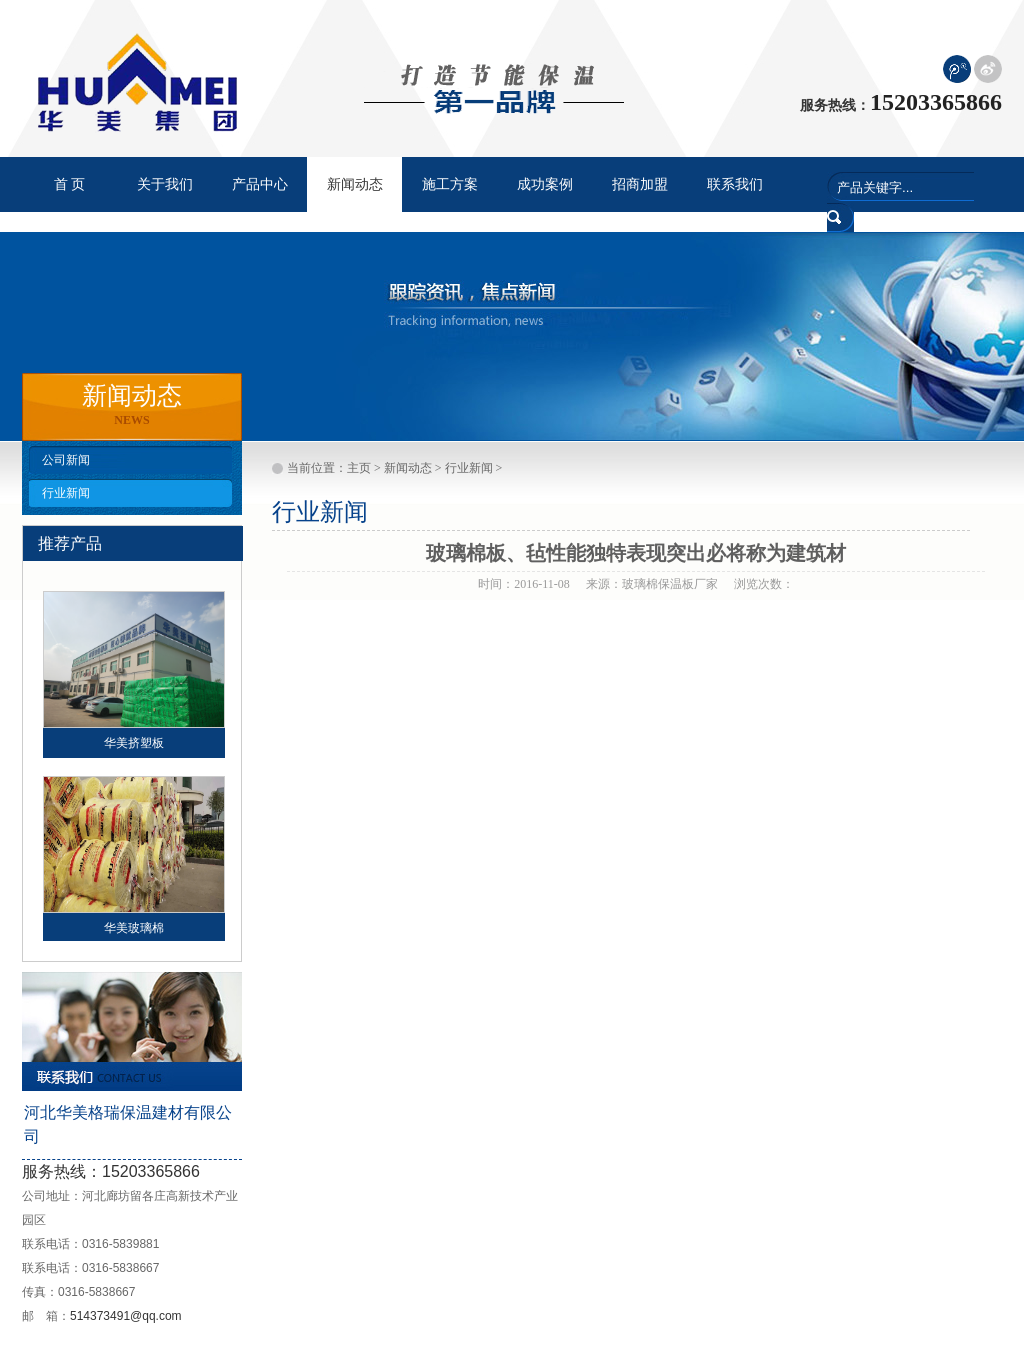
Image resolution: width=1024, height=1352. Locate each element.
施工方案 (450, 184)
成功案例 (545, 184)
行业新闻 (66, 493)
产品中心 (260, 184)
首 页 (70, 184)
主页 (359, 468)
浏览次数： (764, 584)
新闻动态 (408, 468)
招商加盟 (640, 184)
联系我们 (735, 184)
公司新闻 (66, 460)
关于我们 (165, 184)
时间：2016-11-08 (524, 584)
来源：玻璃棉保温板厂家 (652, 584)
